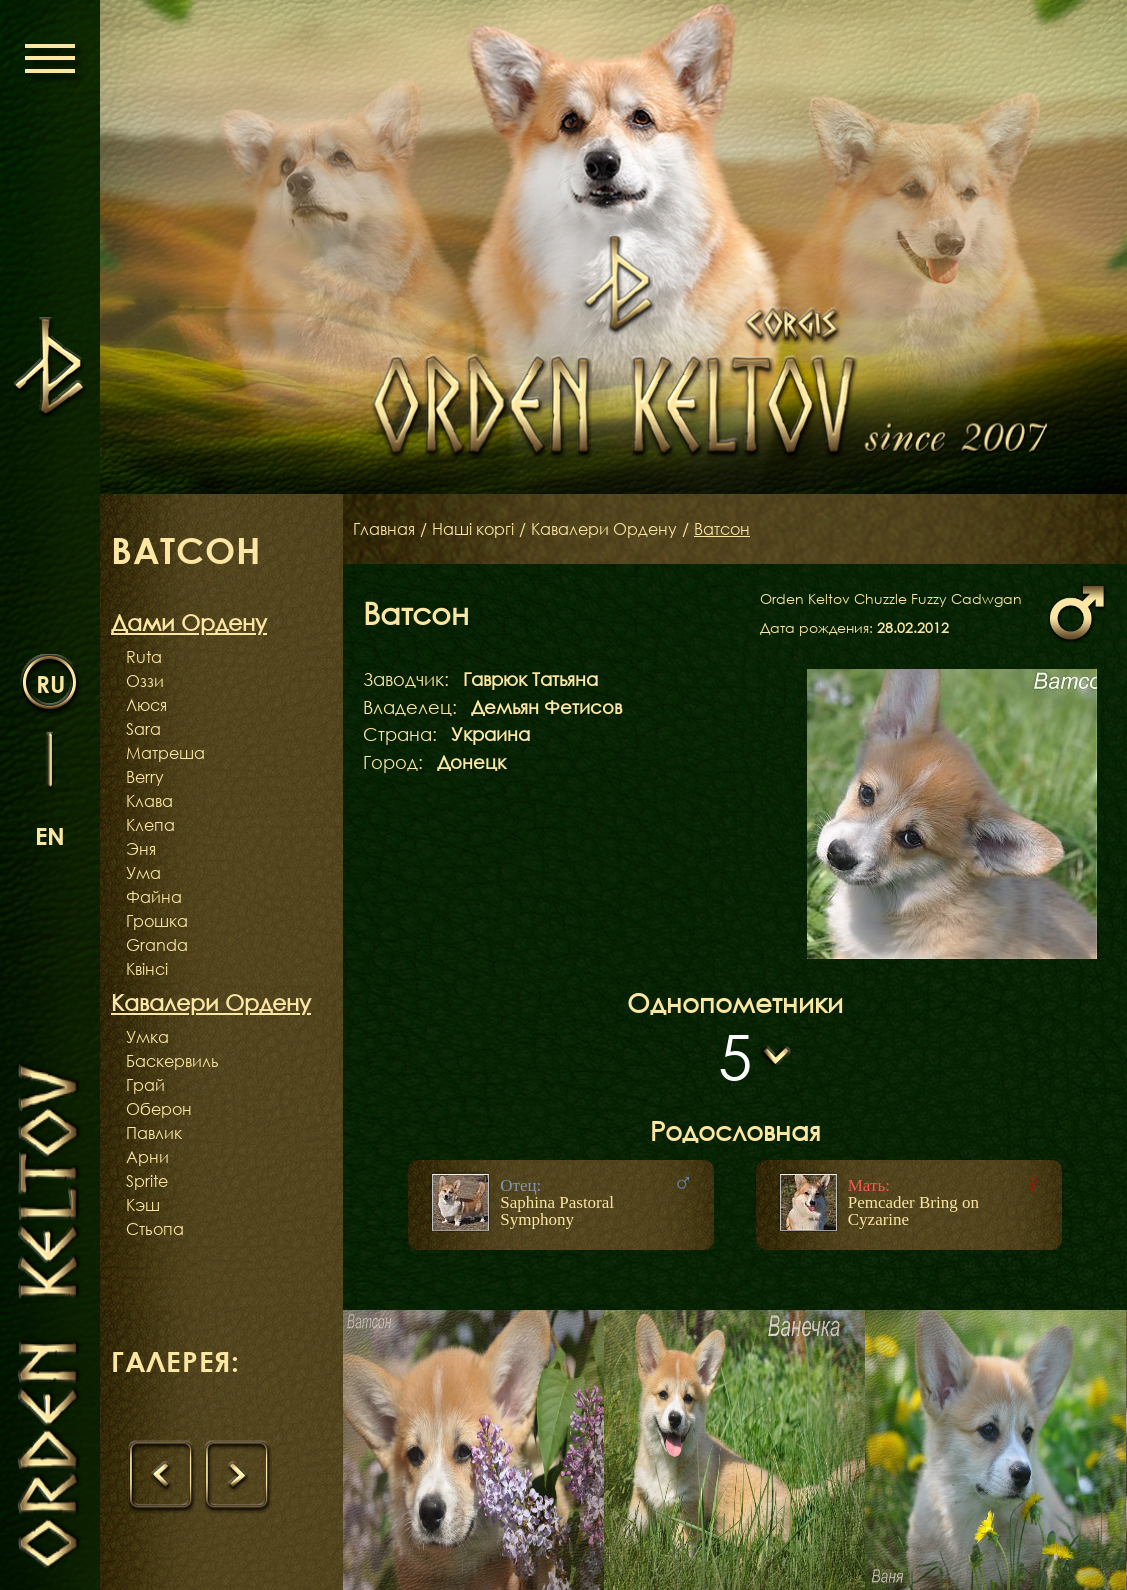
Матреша (165, 753)
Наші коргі (473, 529)
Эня (141, 849)
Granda (157, 945)
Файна (154, 897)
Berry (145, 777)
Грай (145, 1085)
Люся (146, 705)
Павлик (154, 1133)
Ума (143, 873)
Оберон (159, 1109)
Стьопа (155, 1229)
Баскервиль (172, 1061)
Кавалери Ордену (604, 529)
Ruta (144, 657)
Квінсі (147, 969)
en (50, 835)
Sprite (147, 1181)
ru (50, 683)
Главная (384, 529)
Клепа (150, 825)
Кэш (143, 1205)
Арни (147, 1157)
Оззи (145, 681)
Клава (149, 801)
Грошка (157, 921)
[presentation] (161, 1476)
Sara (143, 729)
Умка (147, 1037)
